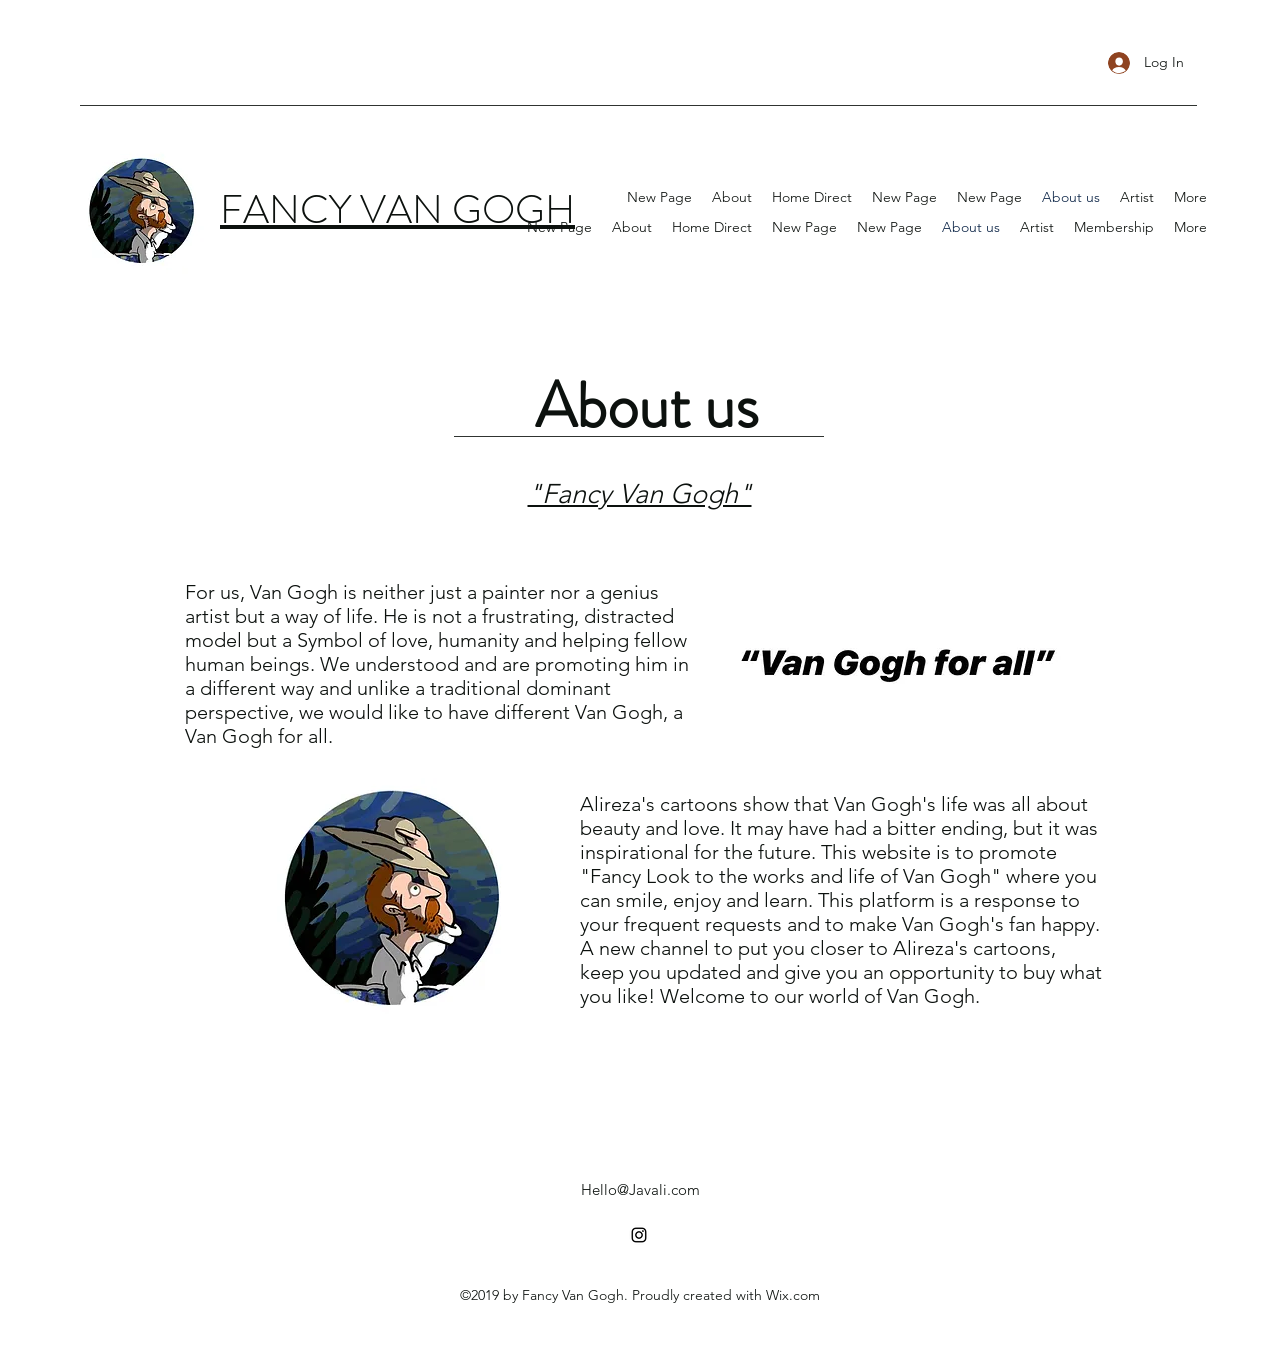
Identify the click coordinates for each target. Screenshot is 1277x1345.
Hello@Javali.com (640, 1189)
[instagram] (639, 1235)
